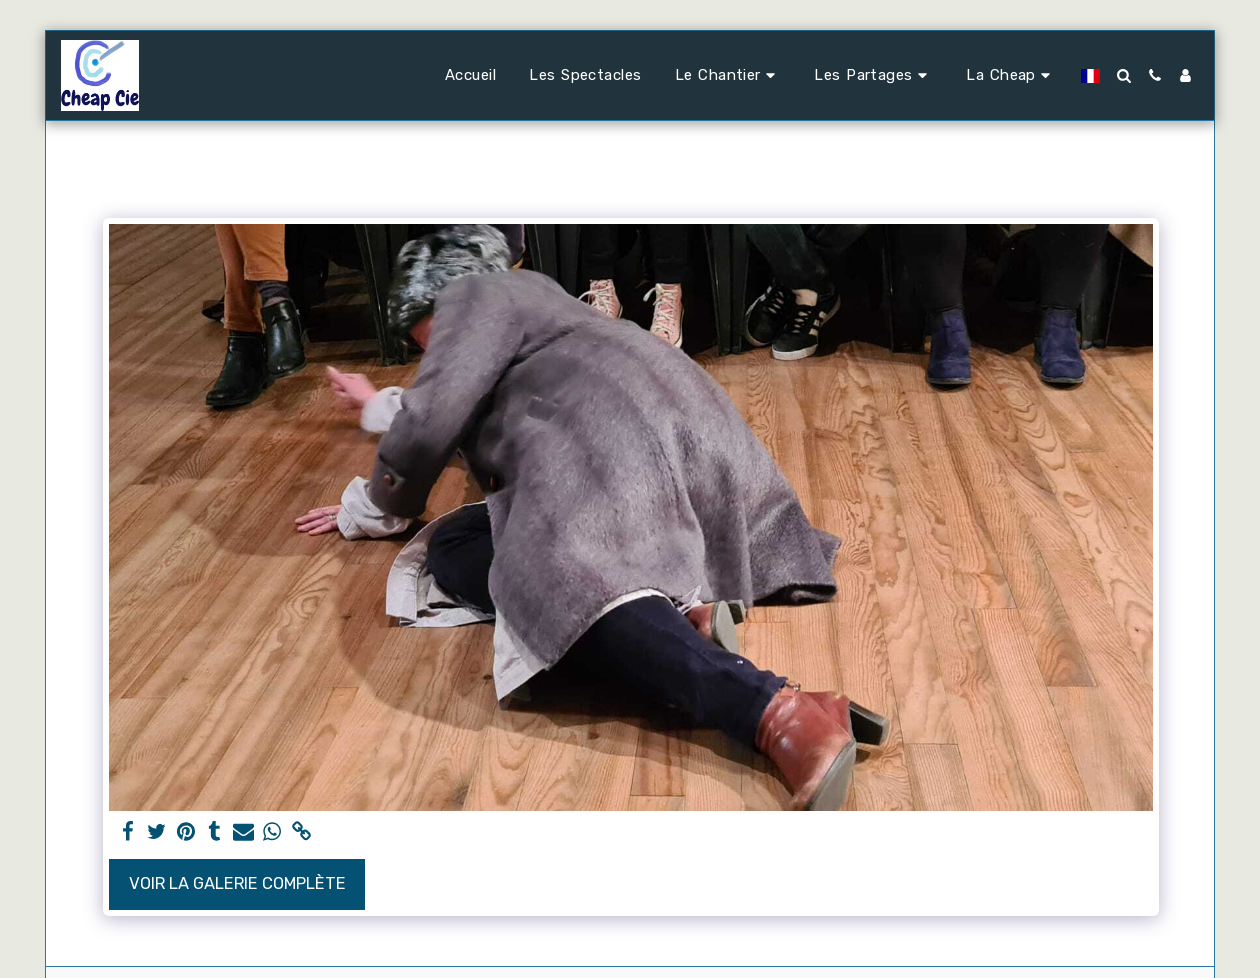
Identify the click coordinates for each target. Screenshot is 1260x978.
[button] (728, 76)
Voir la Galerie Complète (237, 883)
